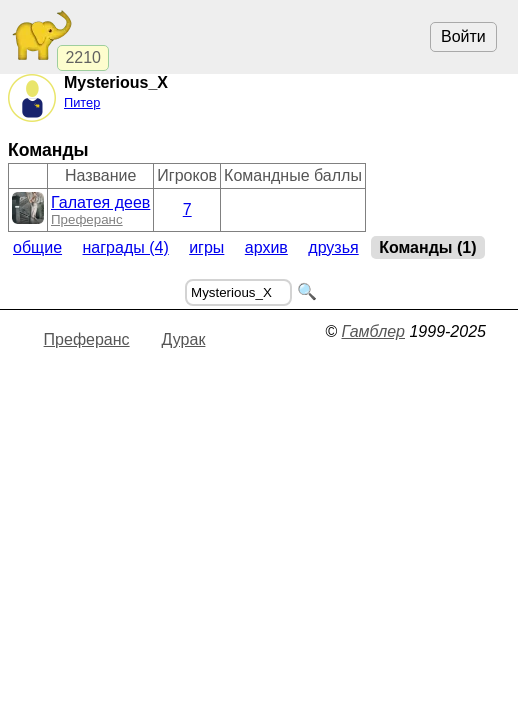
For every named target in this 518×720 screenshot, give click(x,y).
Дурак (184, 339)
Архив (266, 247)
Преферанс (87, 219)
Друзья (333, 247)
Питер (82, 102)
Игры (206, 247)
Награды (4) (126, 247)
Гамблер (373, 331)
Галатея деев (100, 202)
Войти (463, 36)
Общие (37, 247)
